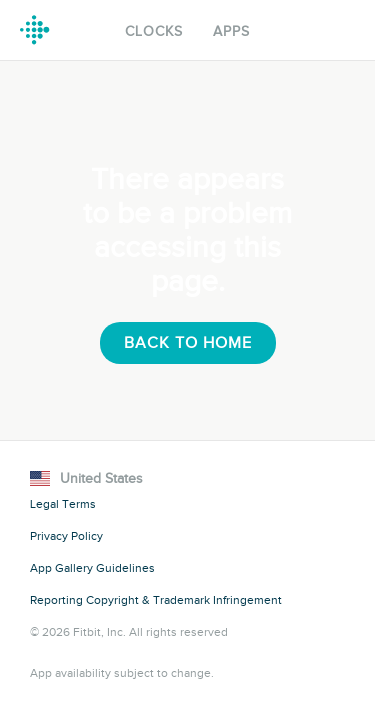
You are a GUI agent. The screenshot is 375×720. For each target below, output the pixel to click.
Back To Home (188, 343)
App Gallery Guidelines (92, 568)
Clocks (154, 31)
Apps (231, 31)
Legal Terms (63, 504)
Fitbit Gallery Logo (35, 30)
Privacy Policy (66, 536)
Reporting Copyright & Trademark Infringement (156, 600)
